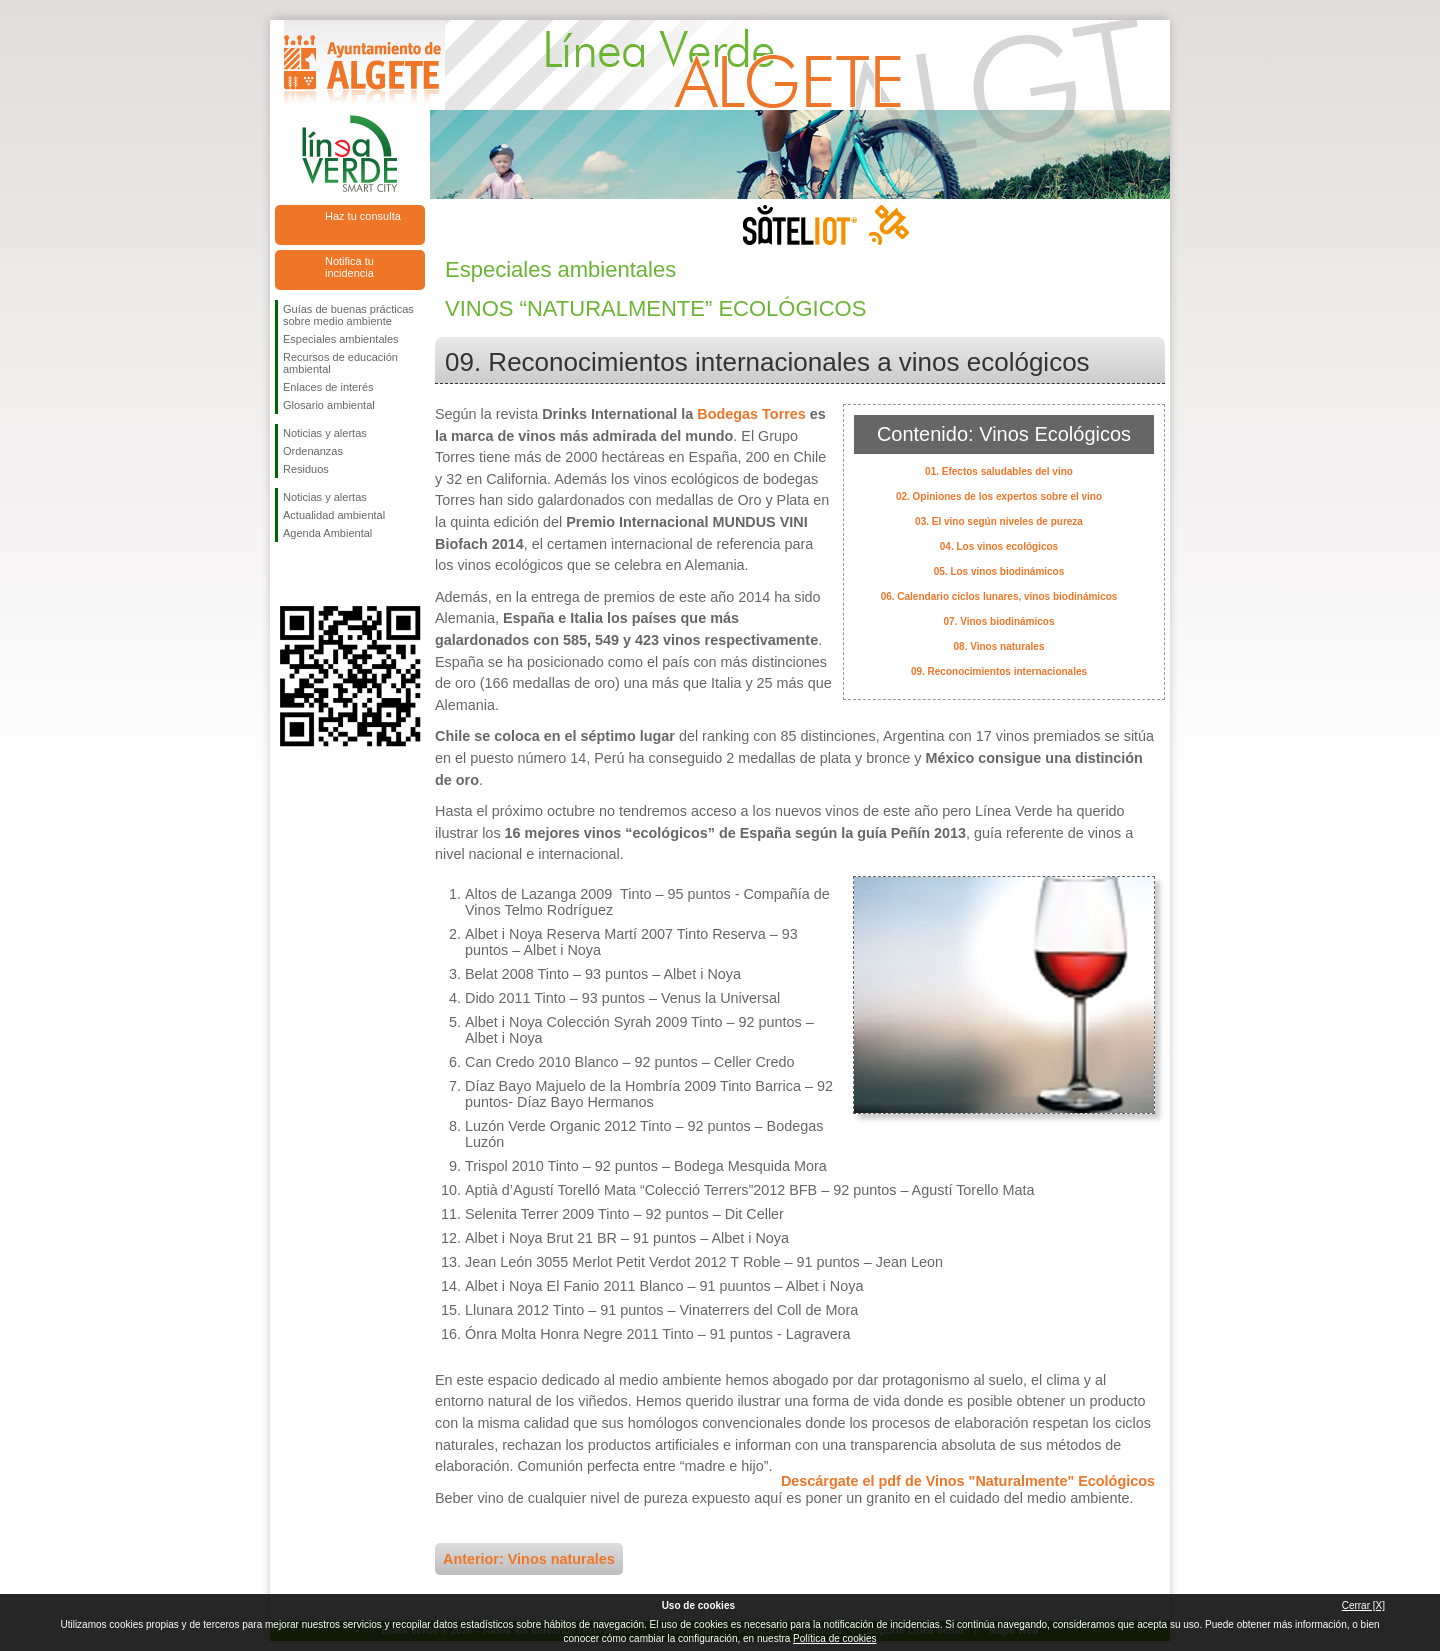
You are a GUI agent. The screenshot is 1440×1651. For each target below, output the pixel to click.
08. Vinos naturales (999, 646)
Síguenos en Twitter (320, 574)
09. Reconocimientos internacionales (999, 671)
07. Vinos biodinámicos (999, 621)
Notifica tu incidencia (349, 267)
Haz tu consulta (363, 216)
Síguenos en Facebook (287, 574)
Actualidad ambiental (334, 515)
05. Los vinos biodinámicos (999, 571)
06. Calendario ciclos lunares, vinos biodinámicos (999, 596)
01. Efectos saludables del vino (999, 471)
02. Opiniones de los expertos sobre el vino (999, 496)
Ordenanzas (313, 451)
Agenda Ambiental (327, 533)
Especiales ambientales (341, 339)
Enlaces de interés (328, 387)
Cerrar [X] (1363, 1605)
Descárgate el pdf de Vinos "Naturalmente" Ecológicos (968, 1481)
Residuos (306, 469)
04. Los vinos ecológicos (999, 546)
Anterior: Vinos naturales (529, 1559)
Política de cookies (834, 1638)
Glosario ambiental (329, 405)
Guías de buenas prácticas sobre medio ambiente (348, 315)
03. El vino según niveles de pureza (999, 521)
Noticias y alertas (325, 433)
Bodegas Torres (751, 414)
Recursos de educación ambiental (340, 363)
